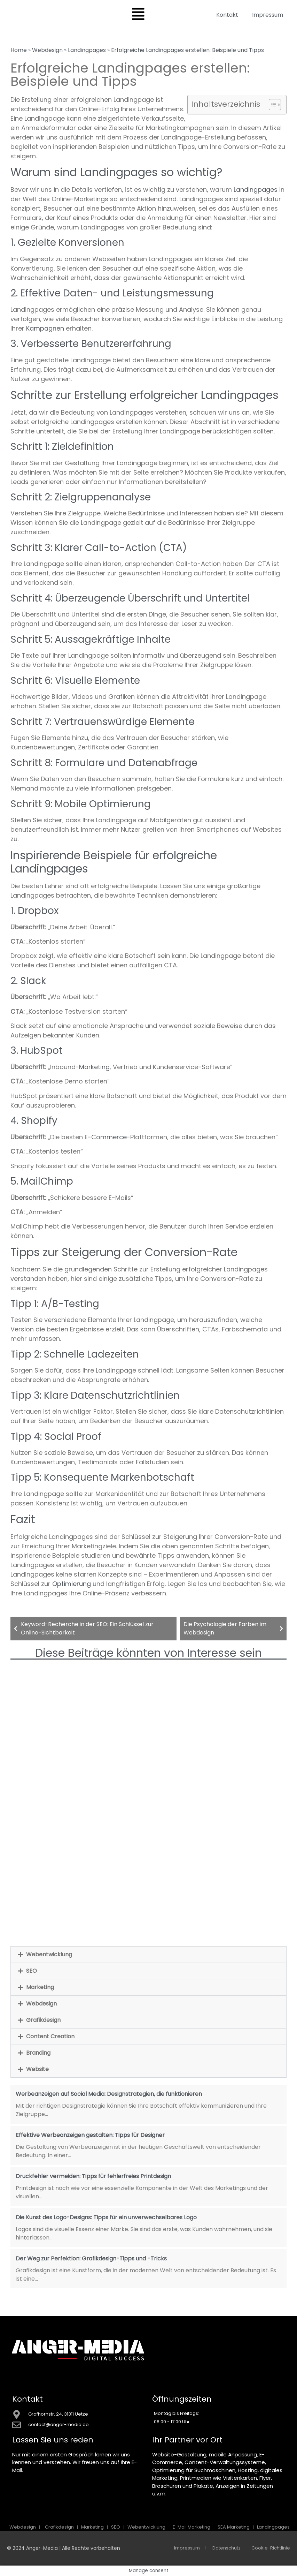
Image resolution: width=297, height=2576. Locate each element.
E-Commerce (106, 1137)
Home (18, 50)
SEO (31, 1971)
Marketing (94, 1067)
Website (37, 2069)
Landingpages (87, 50)
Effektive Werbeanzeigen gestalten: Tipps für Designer (90, 2135)
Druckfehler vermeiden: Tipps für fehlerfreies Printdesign (93, 2176)
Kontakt (227, 15)
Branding (38, 2053)
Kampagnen (45, 328)
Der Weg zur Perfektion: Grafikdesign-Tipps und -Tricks (91, 2258)
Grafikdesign (43, 2020)
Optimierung (71, 1583)
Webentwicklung (49, 1954)
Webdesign (47, 50)
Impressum (267, 15)
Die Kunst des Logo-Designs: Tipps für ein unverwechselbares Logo (106, 2217)
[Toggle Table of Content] (271, 105)
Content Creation (50, 2036)
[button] (148, 1955)
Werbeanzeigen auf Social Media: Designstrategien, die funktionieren (109, 2094)
